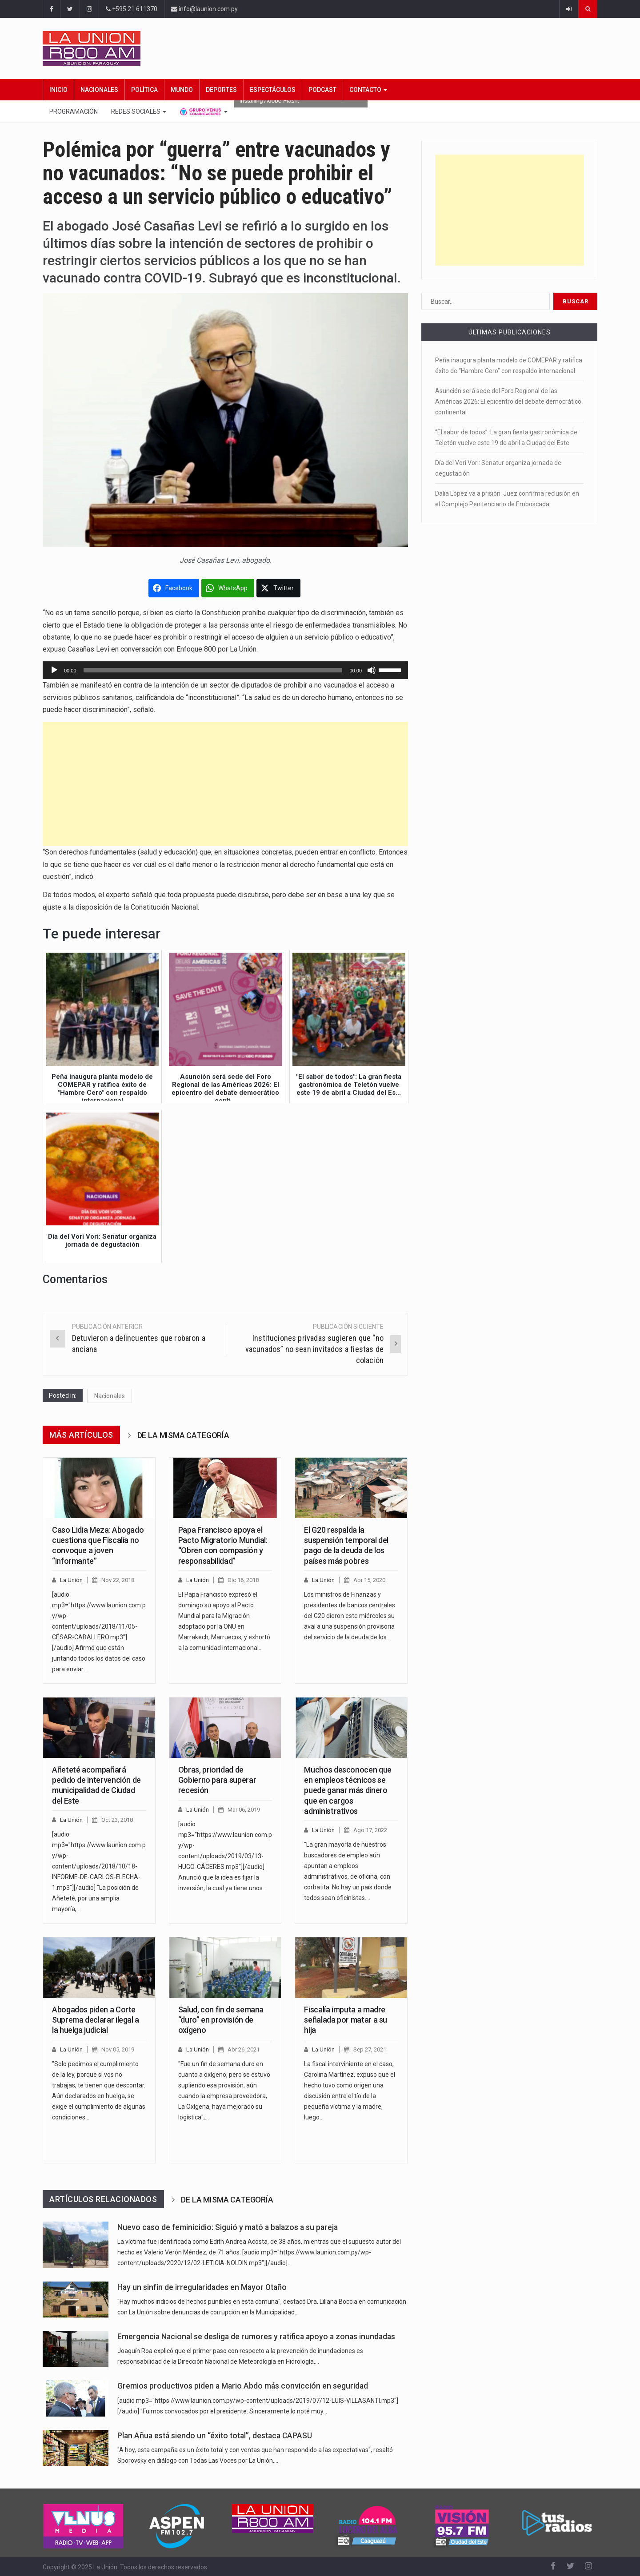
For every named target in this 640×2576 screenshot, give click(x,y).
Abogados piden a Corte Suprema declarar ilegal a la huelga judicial (95, 2020)
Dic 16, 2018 (243, 1580)
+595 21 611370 (131, 8)
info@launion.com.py (204, 8)
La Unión (71, 1580)
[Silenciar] (371, 670)
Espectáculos (273, 89)
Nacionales (99, 89)
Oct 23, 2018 (117, 1820)
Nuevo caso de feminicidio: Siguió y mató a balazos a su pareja (227, 2227)
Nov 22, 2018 (117, 1580)
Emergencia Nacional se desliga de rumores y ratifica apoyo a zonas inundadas (256, 2336)
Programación (73, 111)
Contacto (368, 89)
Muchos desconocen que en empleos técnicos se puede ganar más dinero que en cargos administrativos (347, 1790)
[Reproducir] (54, 670)
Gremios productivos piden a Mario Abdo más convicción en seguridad (242, 2385)
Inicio (58, 89)
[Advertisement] (225, 784)
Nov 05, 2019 (117, 2049)
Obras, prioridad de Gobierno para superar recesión (217, 1780)
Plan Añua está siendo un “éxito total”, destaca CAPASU (214, 2435)
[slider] (213, 670)
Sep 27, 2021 (369, 2049)
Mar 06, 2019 (244, 1809)
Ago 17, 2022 (370, 1830)
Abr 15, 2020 (369, 1580)
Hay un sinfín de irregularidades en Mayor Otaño (202, 2287)
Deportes (221, 89)
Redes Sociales (138, 111)
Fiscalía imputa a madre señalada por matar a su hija (345, 2020)
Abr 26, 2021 (244, 2049)
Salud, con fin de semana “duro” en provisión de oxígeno (221, 2020)
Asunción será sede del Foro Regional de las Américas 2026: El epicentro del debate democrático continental (508, 401)
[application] (225, 670)
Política (144, 89)
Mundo (182, 89)
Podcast (322, 89)
